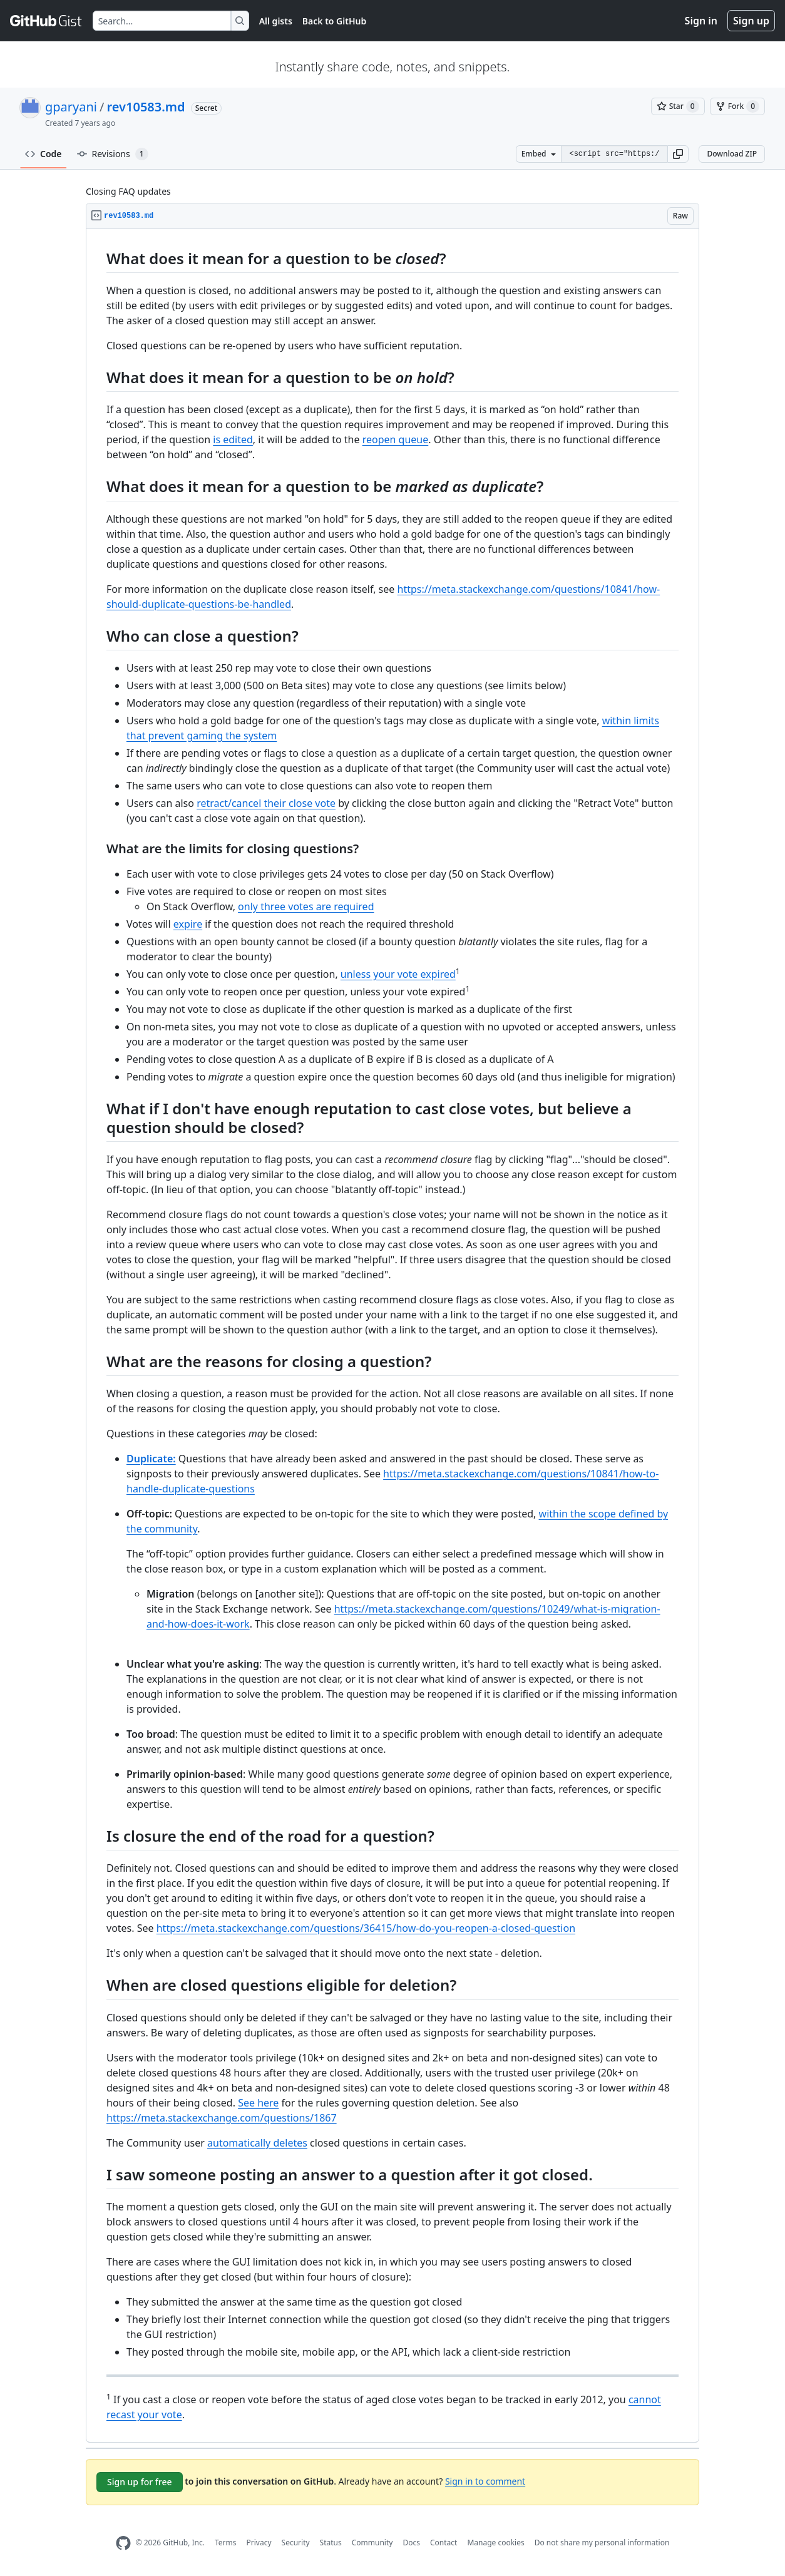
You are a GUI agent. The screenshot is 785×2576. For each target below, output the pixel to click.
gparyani (71, 106)
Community (372, 2542)
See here (258, 2103)
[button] (678, 154)
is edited (233, 439)
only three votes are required (306, 906)
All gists (275, 21)
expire (187, 924)
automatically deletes (257, 2143)
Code (43, 154)
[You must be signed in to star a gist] (678, 106)
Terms (226, 2542)
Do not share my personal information (602, 2542)
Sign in (701, 21)
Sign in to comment (485, 2480)
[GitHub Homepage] (123, 2543)
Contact (443, 2542)
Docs (411, 2542)
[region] (392, 1336)
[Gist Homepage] (46, 20)
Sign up (751, 21)
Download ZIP (732, 153)
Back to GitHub (334, 21)
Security (296, 2542)
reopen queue (395, 439)
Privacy (259, 2542)
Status (331, 2542)
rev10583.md (145, 106)
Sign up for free (139, 2482)
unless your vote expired (398, 974)
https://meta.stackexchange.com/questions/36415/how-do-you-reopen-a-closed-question (365, 1928)
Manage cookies (495, 2542)
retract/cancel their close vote (266, 803)
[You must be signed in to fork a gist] (737, 106)
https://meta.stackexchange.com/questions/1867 (221, 2118)
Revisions (112, 154)
